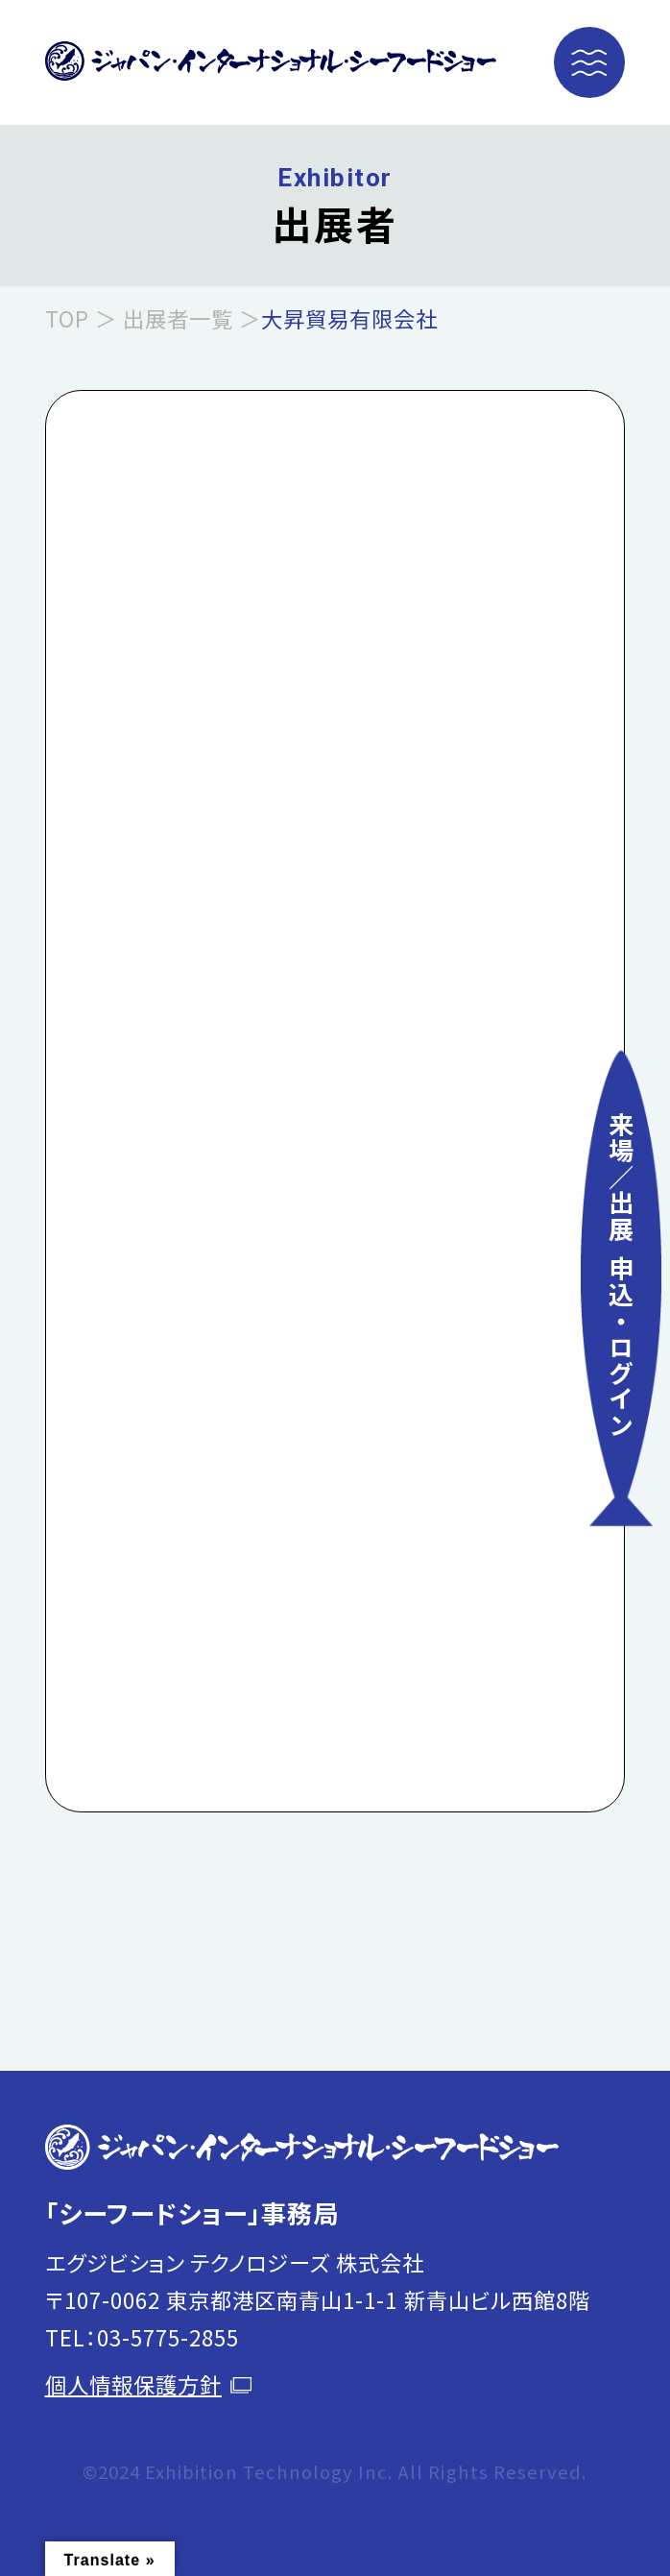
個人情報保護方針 (148, 2384)
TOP (67, 318)
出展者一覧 (178, 318)
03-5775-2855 (168, 2336)
